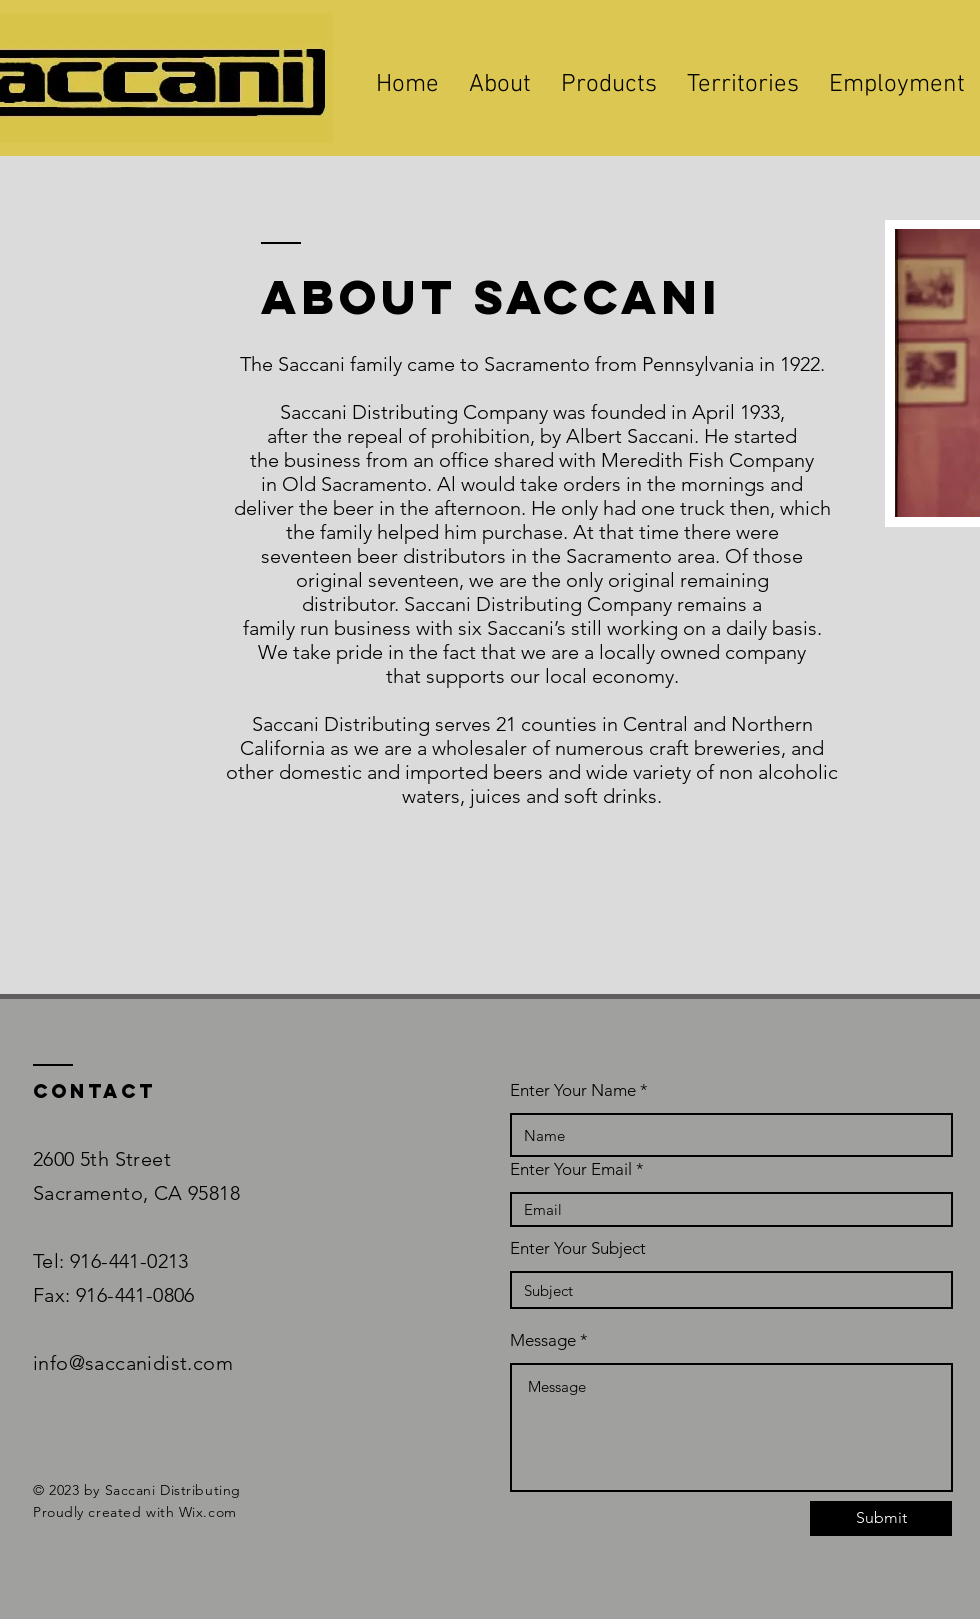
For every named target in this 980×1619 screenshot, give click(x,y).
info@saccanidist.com (135, 1363)
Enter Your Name (573, 1090)
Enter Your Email (571, 1169)
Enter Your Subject (578, 1248)
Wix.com (208, 1512)
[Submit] (881, 1518)
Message (543, 1340)
